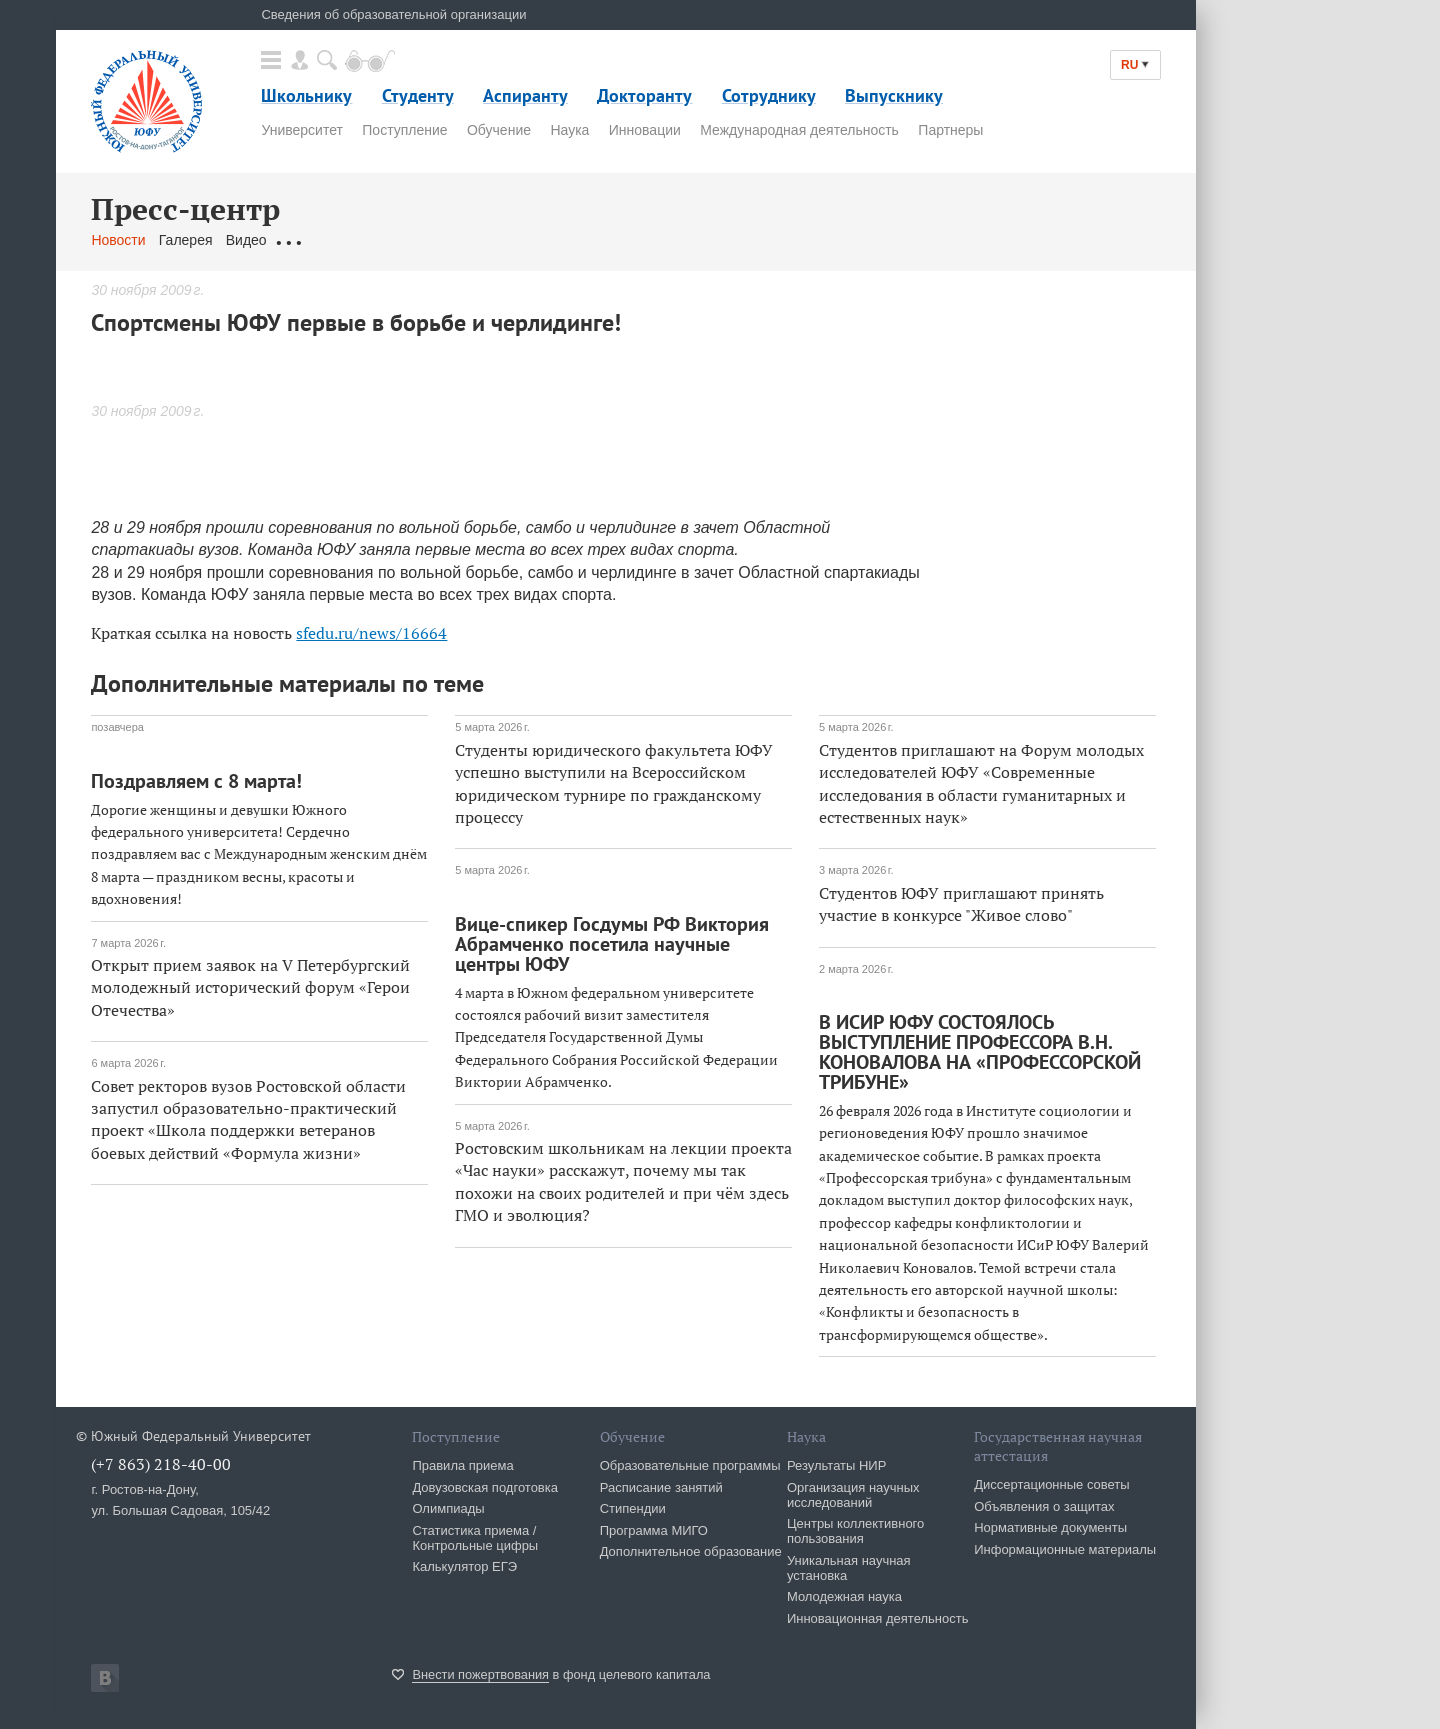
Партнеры (950, 130)
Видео (246, 240)
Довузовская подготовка (485, 1487)
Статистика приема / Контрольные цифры (475, 1538)
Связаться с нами (484, 240)
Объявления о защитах (1044, 1506)
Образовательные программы (690, 1465)
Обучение (499, 130)
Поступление (404, 130)
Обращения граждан (347, 240)
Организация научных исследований (853, 1495)
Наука (569, 130)
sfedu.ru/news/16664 (371, 633)
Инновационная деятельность (878, 1618)
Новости (118, 240)
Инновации (645, 130)
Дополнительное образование (691, 1551)
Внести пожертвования (480, 1674)
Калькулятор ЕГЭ (464, 1566)
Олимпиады (448, 1508)
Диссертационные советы (1052, 1484)
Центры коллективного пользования (855, 1531)
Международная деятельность (799, 130)
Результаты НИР (836, 1465)
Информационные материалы (1065, 1549)
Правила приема (462, 1465)
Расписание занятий (661, 1487)
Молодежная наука (844, 1596)
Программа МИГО (654, 1530)
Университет (301, 130)
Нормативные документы (1050, 1527)
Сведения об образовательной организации (393, 14)
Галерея (186, 240)
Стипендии (633, 1508)
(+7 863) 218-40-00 (161, 1464)
